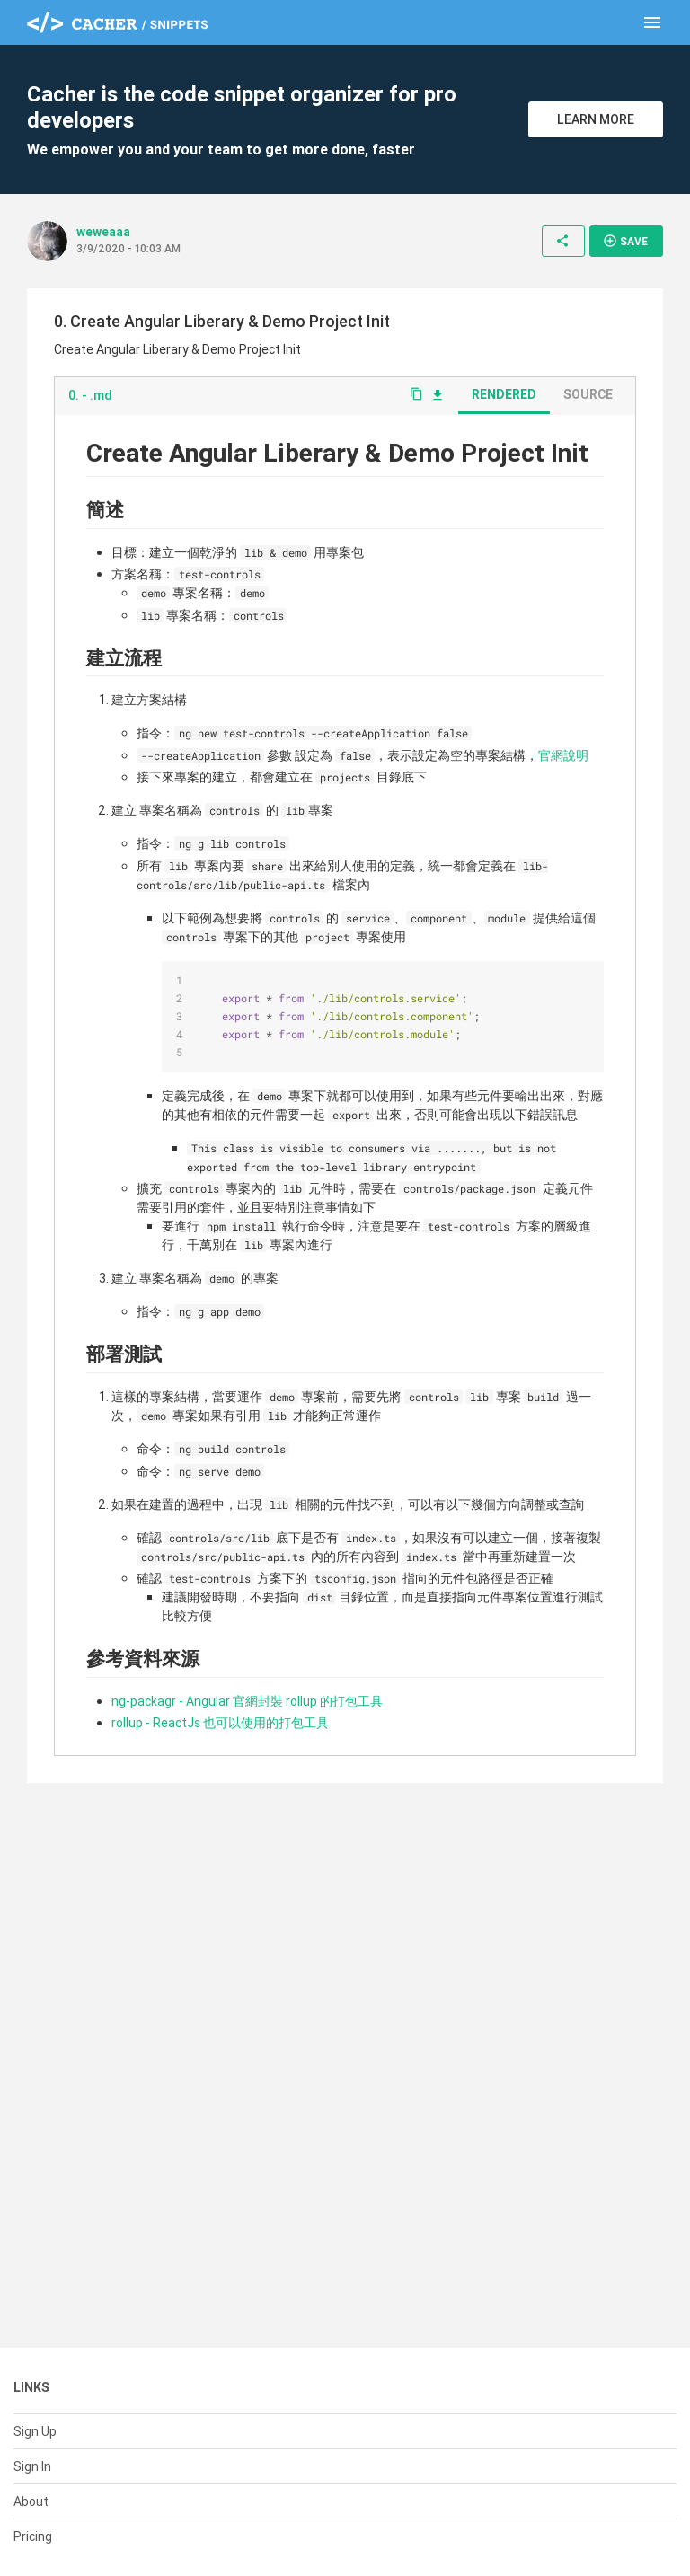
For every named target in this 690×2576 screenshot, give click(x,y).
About (31, 2501)
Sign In (32, 2466)
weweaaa (103, 232)
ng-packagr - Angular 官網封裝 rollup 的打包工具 (247, 1701)
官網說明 (563, 755)
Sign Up (35, 2431)
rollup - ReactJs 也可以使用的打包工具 (220, 1723)
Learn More (595, 119)
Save (625, 241)
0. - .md (90, 395)
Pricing (32, 2536)
